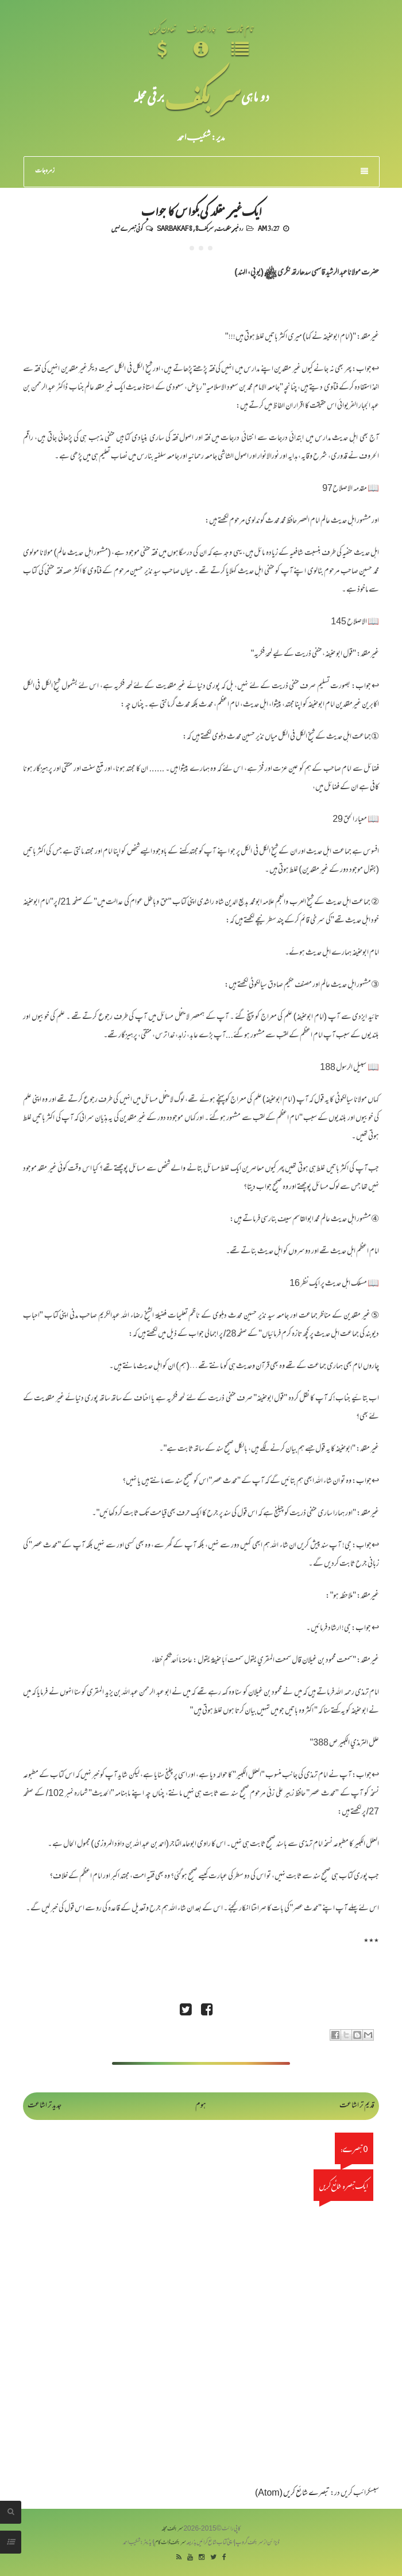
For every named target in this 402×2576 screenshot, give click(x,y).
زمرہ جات (202, 171)
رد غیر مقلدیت (230, 228)
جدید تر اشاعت (44, 2106)
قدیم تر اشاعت (356, 2106)
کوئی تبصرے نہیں (126, 228)
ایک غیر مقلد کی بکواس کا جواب (201, 210)
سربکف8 (204, 228)
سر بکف (202, 96)
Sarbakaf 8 (174, 228)
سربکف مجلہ (172, 2529)
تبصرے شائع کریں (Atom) (292, 2493)
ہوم (200, 2106)
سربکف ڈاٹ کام (170, 2543)
